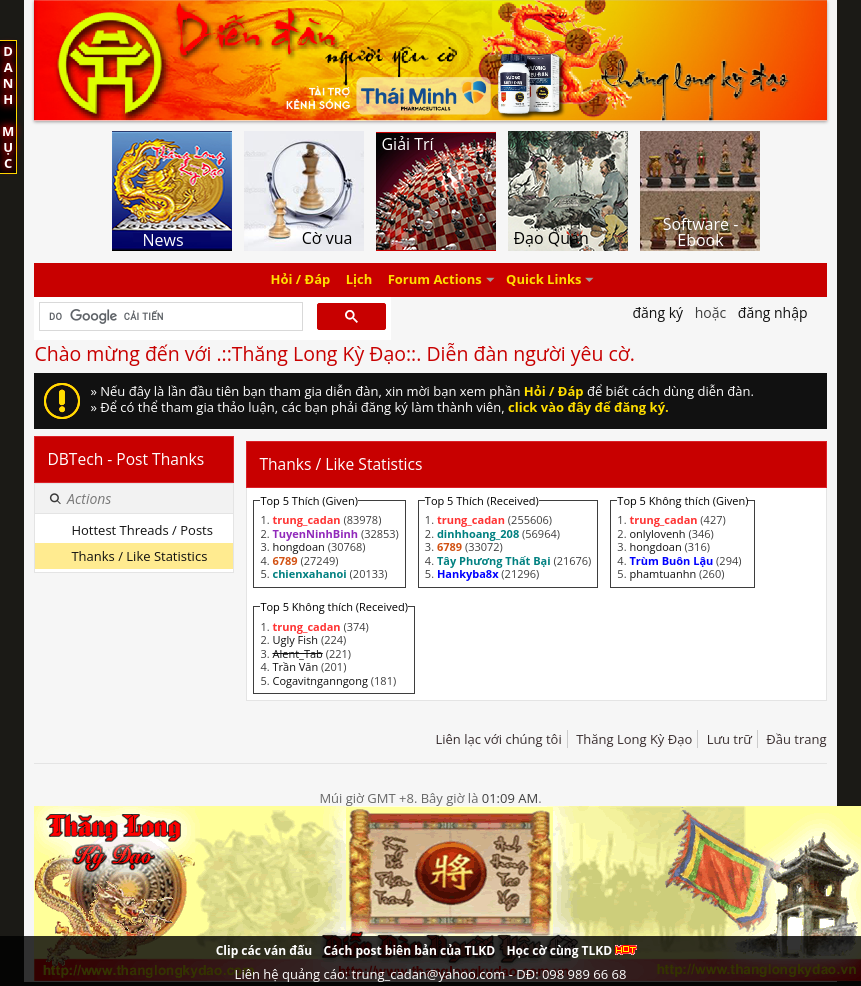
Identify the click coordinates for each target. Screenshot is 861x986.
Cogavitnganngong (319, 680)
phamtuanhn (662, 573)
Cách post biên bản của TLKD (409, 950)
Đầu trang (796, 739)
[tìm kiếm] (168, 317)
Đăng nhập (773, 312)
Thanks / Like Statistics (139, 556)
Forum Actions (435, 280)
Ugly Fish (295, 639)
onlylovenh (657, 533)
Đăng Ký (657, 312)
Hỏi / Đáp (301, 280)
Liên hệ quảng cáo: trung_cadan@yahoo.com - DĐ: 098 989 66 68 (431, 974)
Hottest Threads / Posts (141, 530)
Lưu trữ (729, 739)
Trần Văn (295, 666)
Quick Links (543, 280)
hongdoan (298, 546)
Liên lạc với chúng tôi (498, 739)
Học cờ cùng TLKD (571, 950)
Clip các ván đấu (264, 950)
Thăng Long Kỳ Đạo (634, 739)
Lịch (359, 280)
